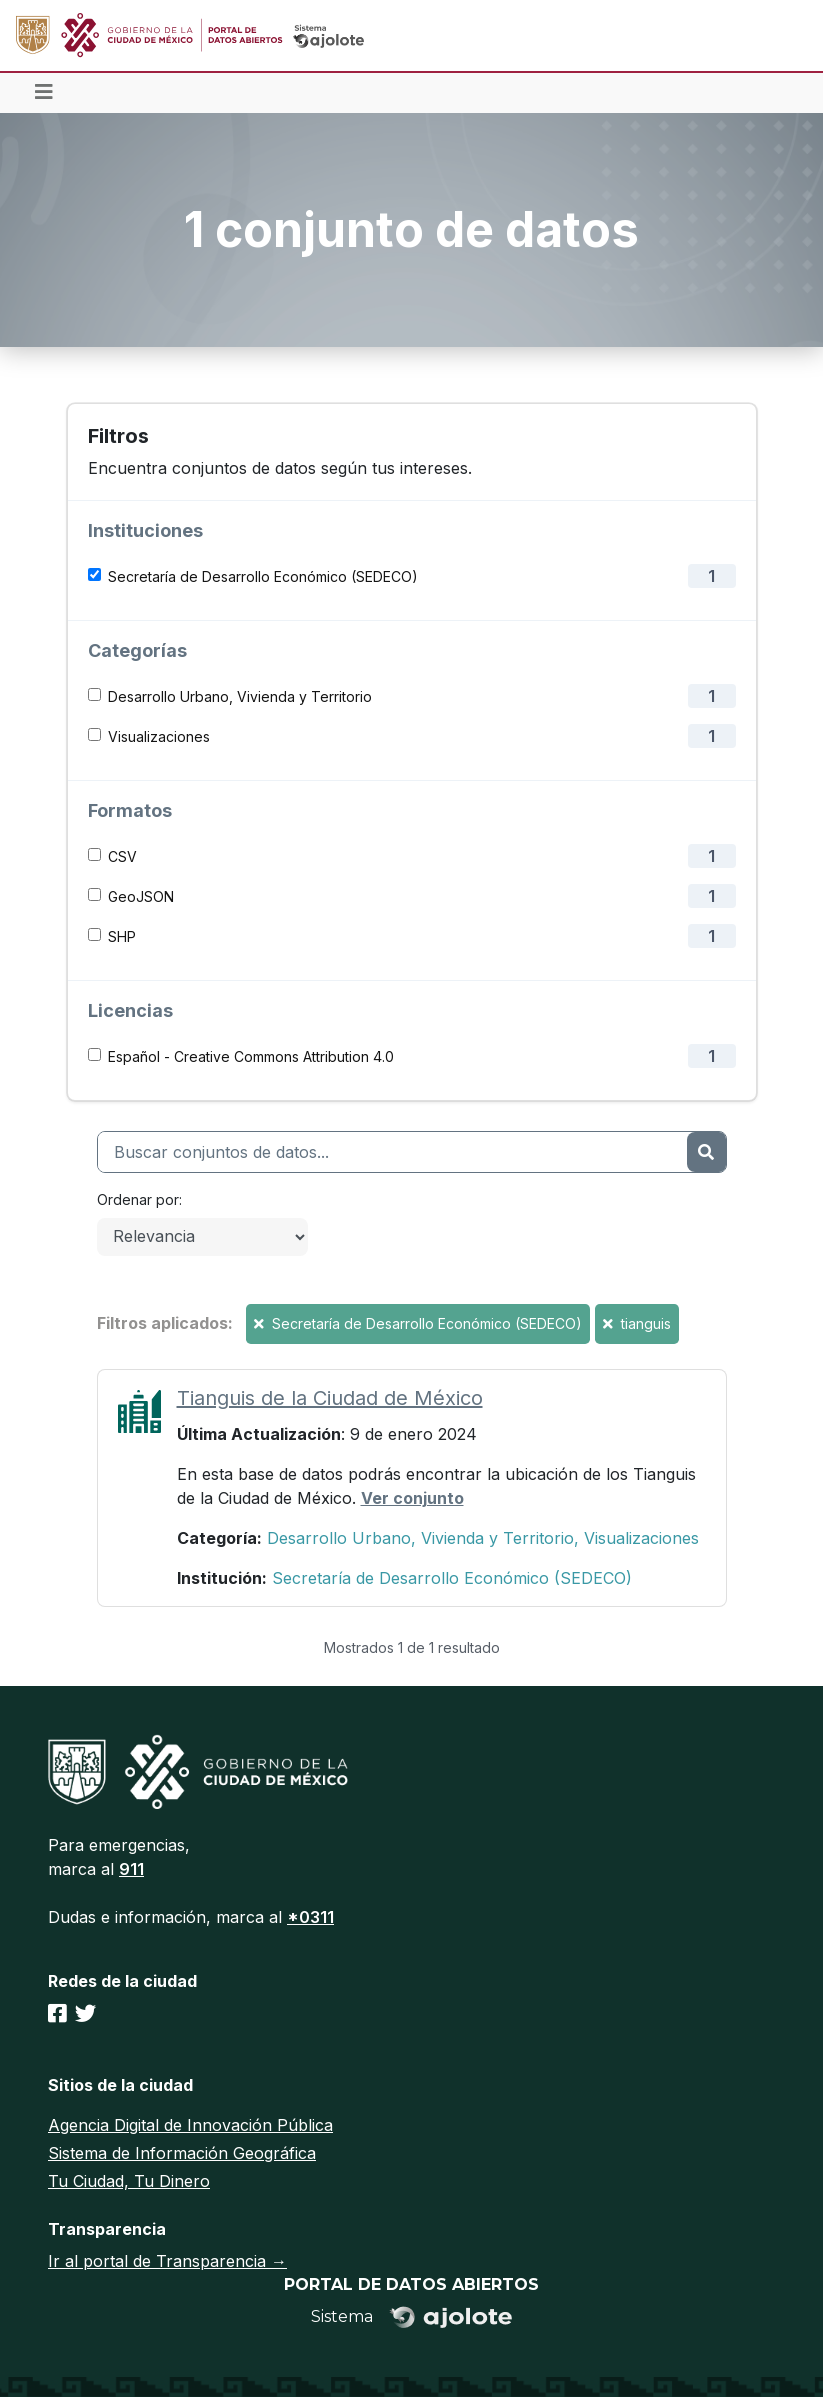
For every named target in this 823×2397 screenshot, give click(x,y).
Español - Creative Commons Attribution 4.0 (251, 1056)
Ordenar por (138, 1199)
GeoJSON (141, 896)
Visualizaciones (159, 736)
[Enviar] (706, 1152)
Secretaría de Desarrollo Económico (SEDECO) (263, 576)
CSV (122, 856)
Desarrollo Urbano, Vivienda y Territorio (240, 696)
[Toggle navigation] (44, 93)
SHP (122, 936)
